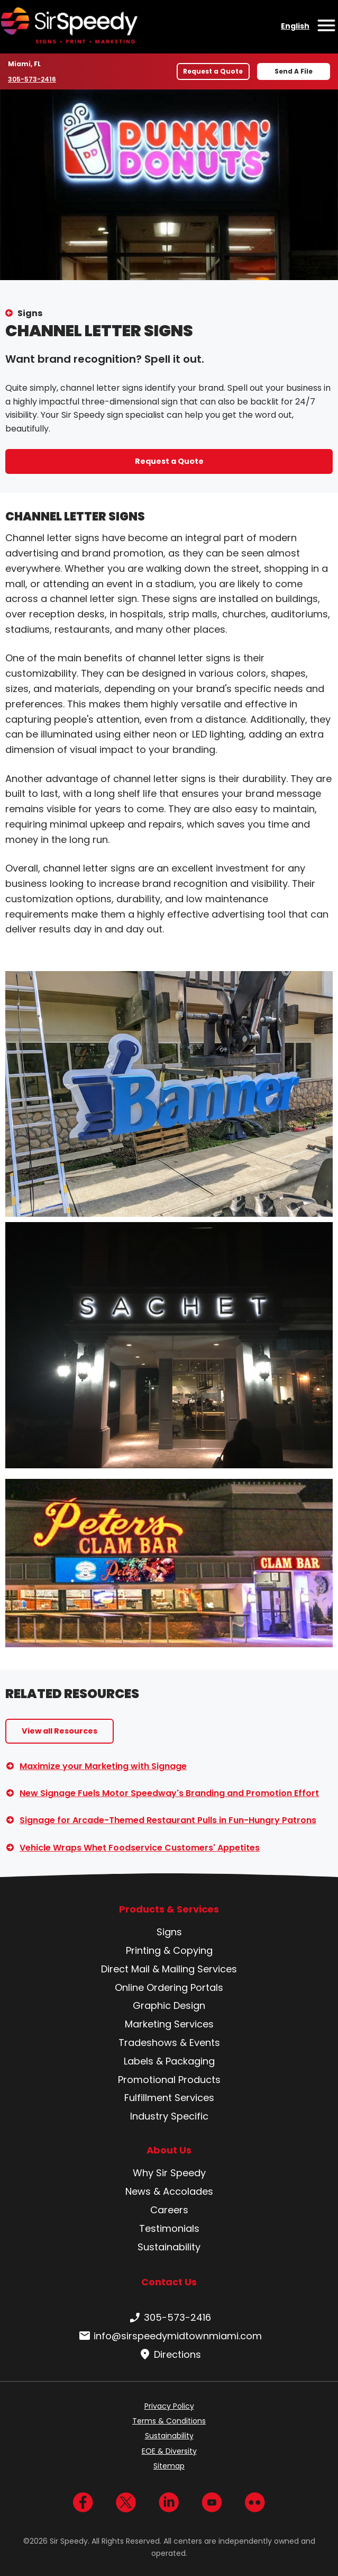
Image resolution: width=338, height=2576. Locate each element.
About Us (169, 2150)
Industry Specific (169, 2116)
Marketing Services (169, 2024)
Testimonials (169, 2228)
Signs (29, 313)
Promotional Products (169, 2079)
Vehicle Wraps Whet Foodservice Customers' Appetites (140, 1848)
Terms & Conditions (169, 2421)
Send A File (294, 71)
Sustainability (169, 2247)
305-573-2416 (32, 79)
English (295, 26)
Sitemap (169, 2466)
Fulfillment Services (169, 2097)
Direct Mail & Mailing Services (169, 1969)
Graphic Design (169, 2005)
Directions (169, 2355)
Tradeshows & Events (169, 2042)
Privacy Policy (169, 2406)
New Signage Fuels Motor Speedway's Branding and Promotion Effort (169, 1793)
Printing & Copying (169, 1950)
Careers (169, 2209)
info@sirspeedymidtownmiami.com (169, 2336)
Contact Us (169, 2281)
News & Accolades (169, 2191)
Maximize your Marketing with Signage (103, 1766)
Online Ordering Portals (169, 1987)
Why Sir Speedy (169, 2172)
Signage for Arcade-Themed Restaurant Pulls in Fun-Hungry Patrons (168, 1820)
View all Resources (59, 1731)
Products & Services (169, 1909)
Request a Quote (213, 71)
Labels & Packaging (169, 2061)
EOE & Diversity (169, 2451)
